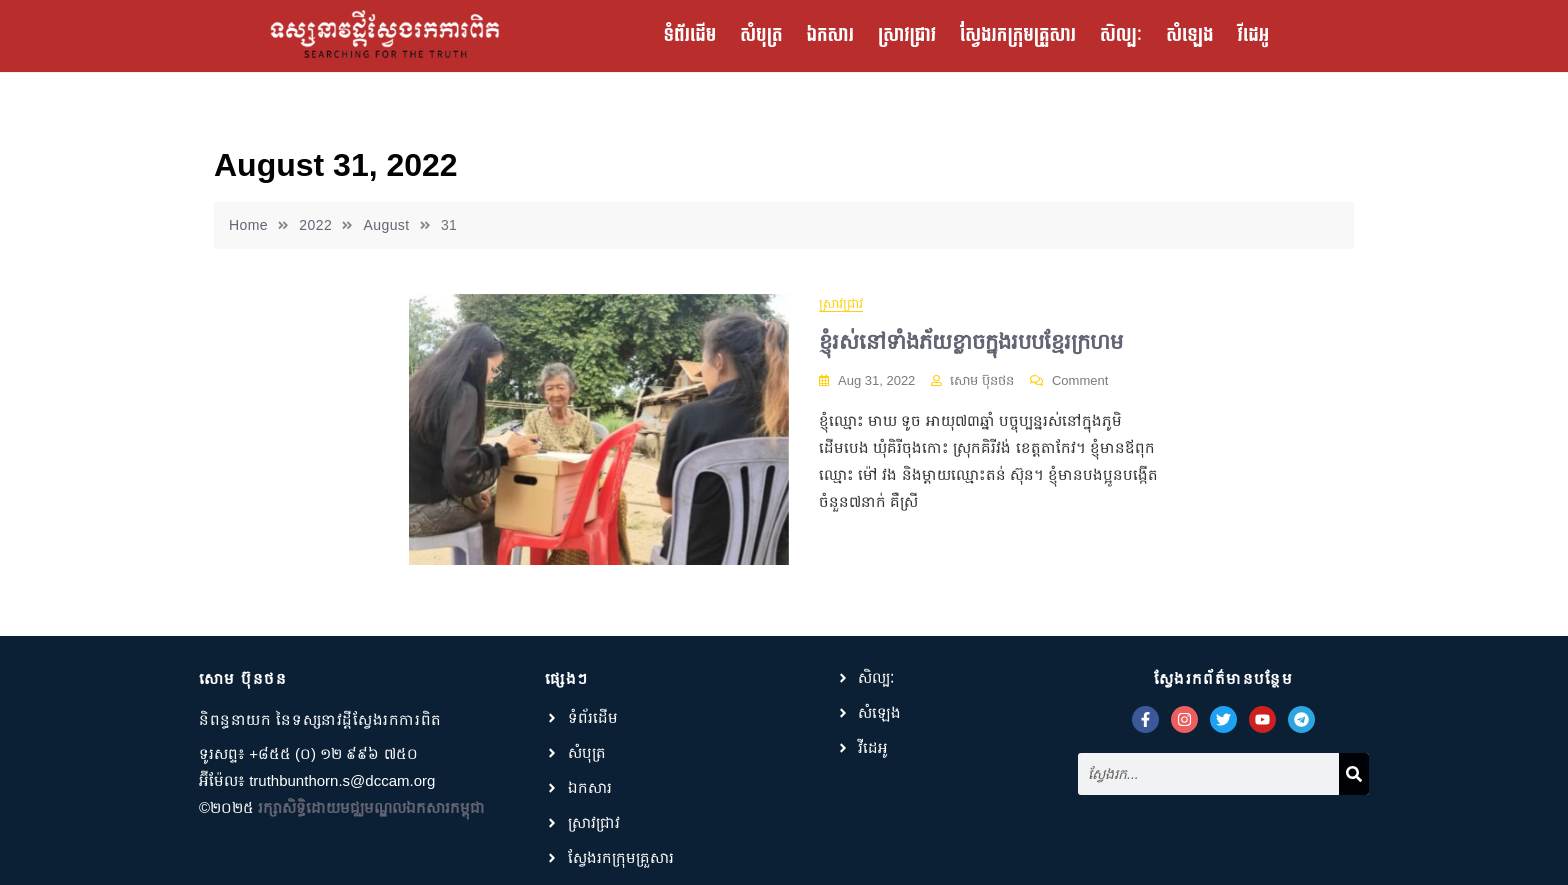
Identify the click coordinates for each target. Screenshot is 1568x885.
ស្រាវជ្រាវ (907, 36)
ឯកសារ (829, 36)
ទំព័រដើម (690, 36)
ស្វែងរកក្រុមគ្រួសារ (1018, 36)
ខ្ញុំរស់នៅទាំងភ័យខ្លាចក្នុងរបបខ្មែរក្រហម (971, 341)
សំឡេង (1189, 36)
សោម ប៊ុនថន (982, 380)
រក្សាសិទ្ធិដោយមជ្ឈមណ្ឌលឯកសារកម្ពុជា (371, 807)
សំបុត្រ (761, 36)
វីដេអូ (1254, 36)
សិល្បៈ (1121, 36)
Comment (1080, 379)
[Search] (1354, 774)
